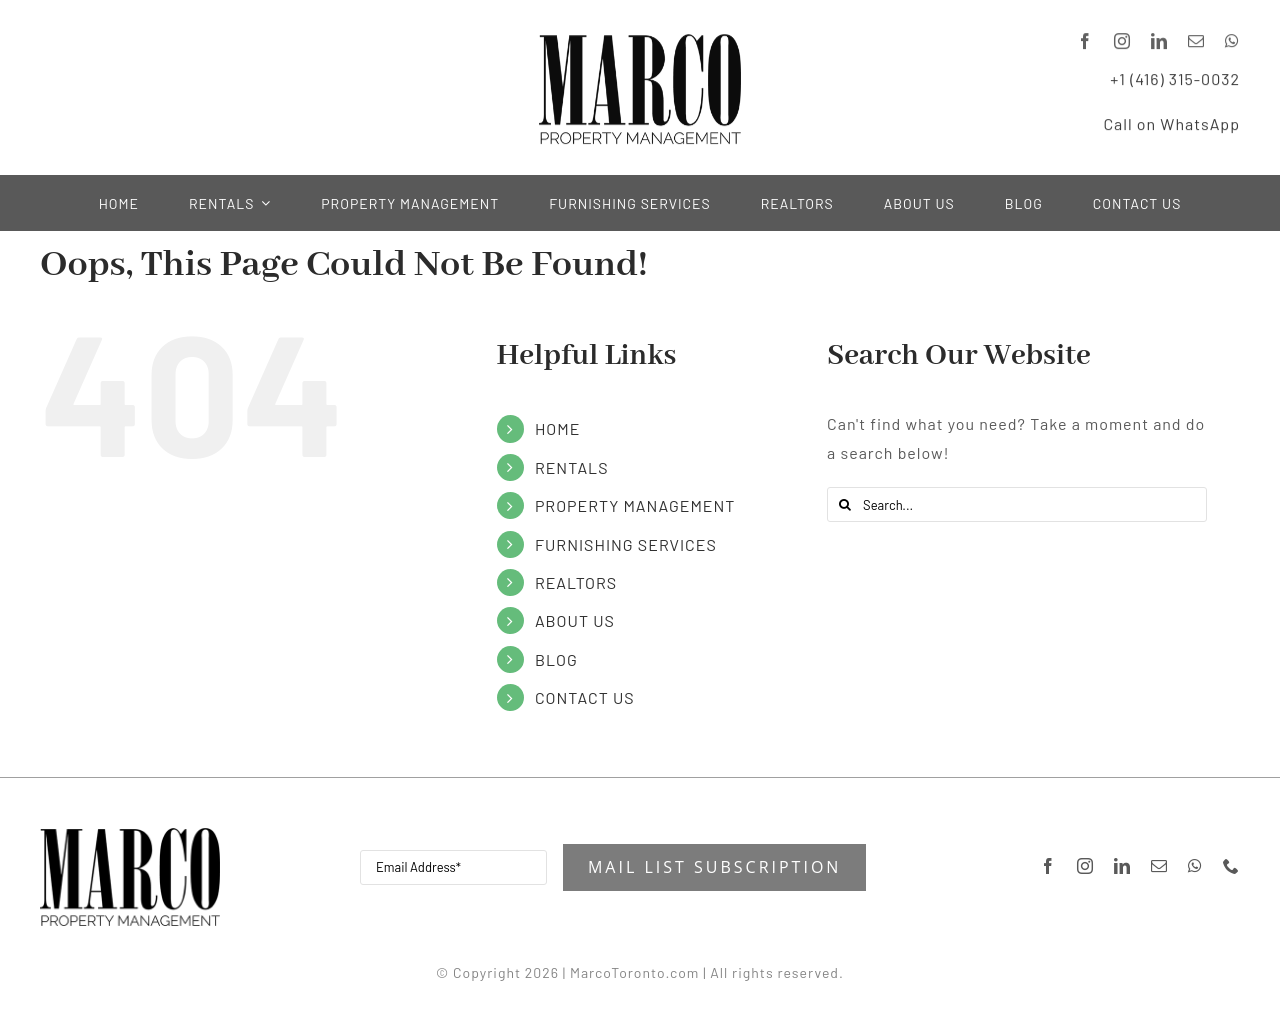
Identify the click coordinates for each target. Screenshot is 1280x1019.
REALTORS (576, 582)
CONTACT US (585, 697)
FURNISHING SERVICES (626, 544)
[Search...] (1017, 504)
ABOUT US (575, 620)
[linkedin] (1159, 39)
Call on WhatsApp (1171, 121)
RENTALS (572, 467)
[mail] (1196, 39)
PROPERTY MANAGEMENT (635, 505)
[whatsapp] (1232, 39)
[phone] (1231, 866)
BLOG (556, 659)
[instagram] (1122, 39)
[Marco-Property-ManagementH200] (130, 835)
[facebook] (1085, 39)
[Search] (844, 504)
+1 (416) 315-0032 (1175, 76)
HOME (558, 428)
